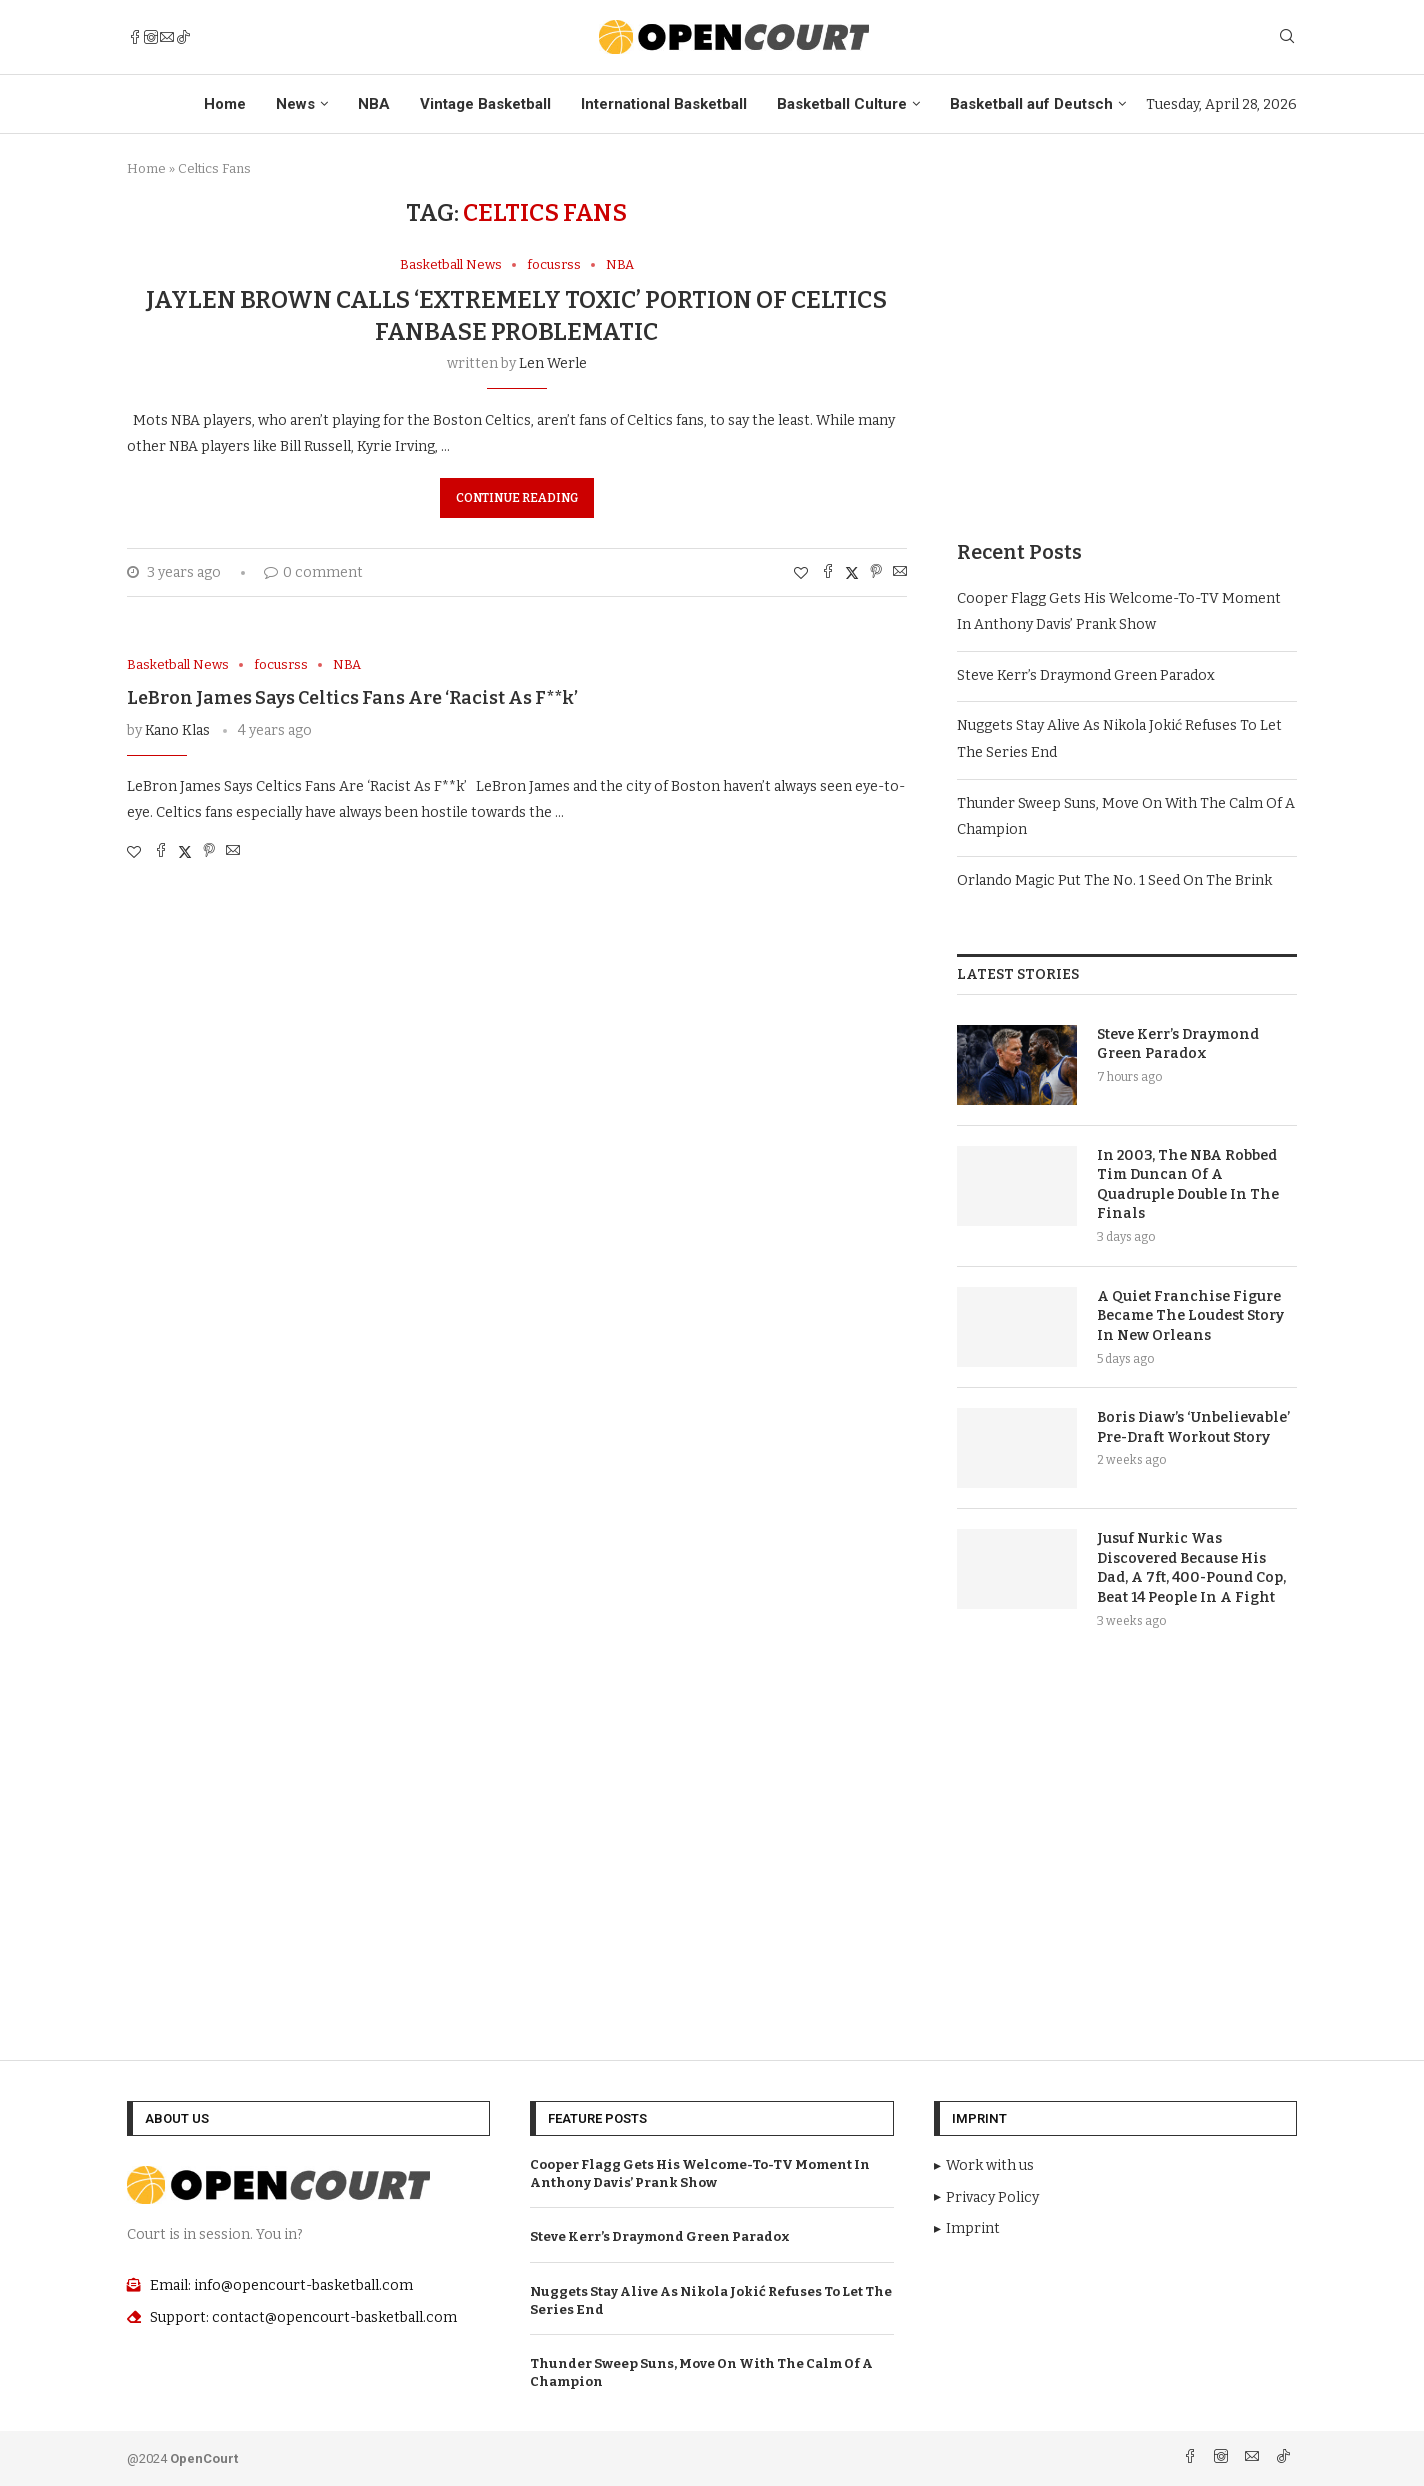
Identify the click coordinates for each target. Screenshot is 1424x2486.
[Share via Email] (900, 573)
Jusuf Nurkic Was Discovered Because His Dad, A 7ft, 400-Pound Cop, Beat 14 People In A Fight (1191, 1568)
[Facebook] (135, 37)
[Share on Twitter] (852, 573)
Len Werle (553, 363)
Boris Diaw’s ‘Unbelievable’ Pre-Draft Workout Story (1193, 1427)
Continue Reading (517, 498)
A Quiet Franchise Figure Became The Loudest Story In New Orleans (1190, 1316)
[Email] (167, 37)
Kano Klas (177, 730)
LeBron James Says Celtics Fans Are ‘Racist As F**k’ (352, 698)
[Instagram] (151, 37)
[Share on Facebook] (828, 573)
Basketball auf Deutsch (1031, 104)
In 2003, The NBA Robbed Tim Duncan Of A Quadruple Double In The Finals (1188, 1185)
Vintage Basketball (485, 104)
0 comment (313, 572)
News (295, 104)
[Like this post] (801, 573)
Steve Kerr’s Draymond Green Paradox (1086, 675)
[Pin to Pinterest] (876, 573)
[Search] (1287, 37)
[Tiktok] (183, 37)
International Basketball (664, 104)
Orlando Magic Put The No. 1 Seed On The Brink (1114, 880)
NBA (374, 104)
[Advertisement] (1127, 339)
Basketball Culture (842, 104)
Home (225, 104)
